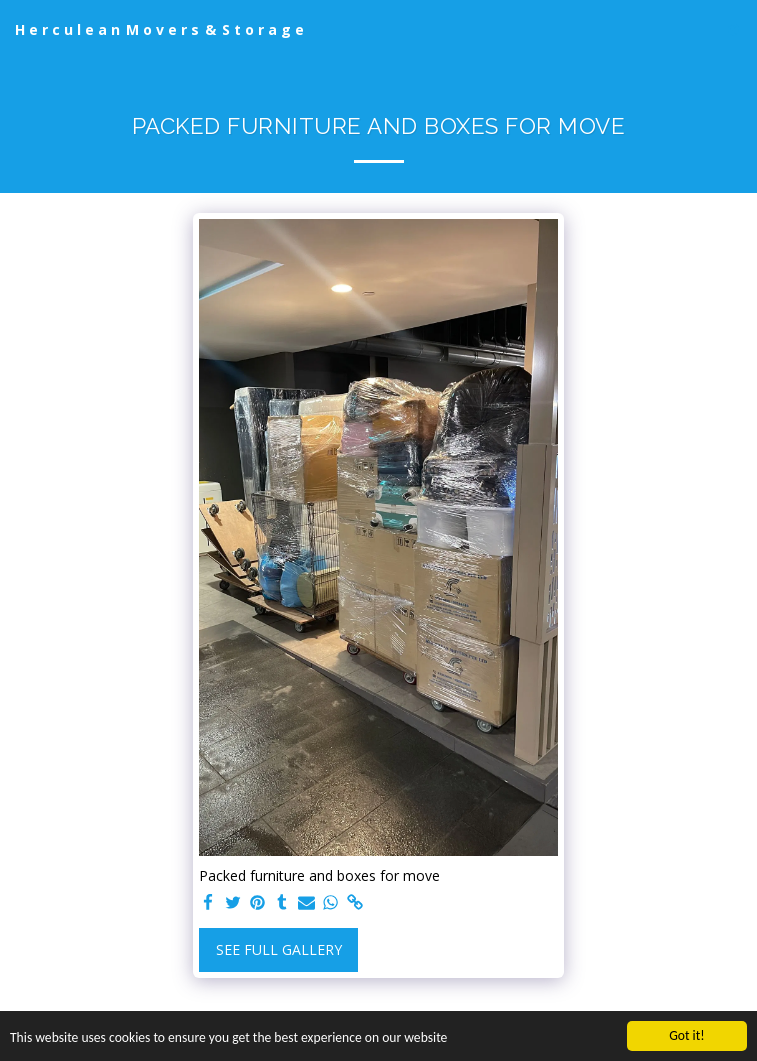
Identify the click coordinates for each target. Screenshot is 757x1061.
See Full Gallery (279, 949)
